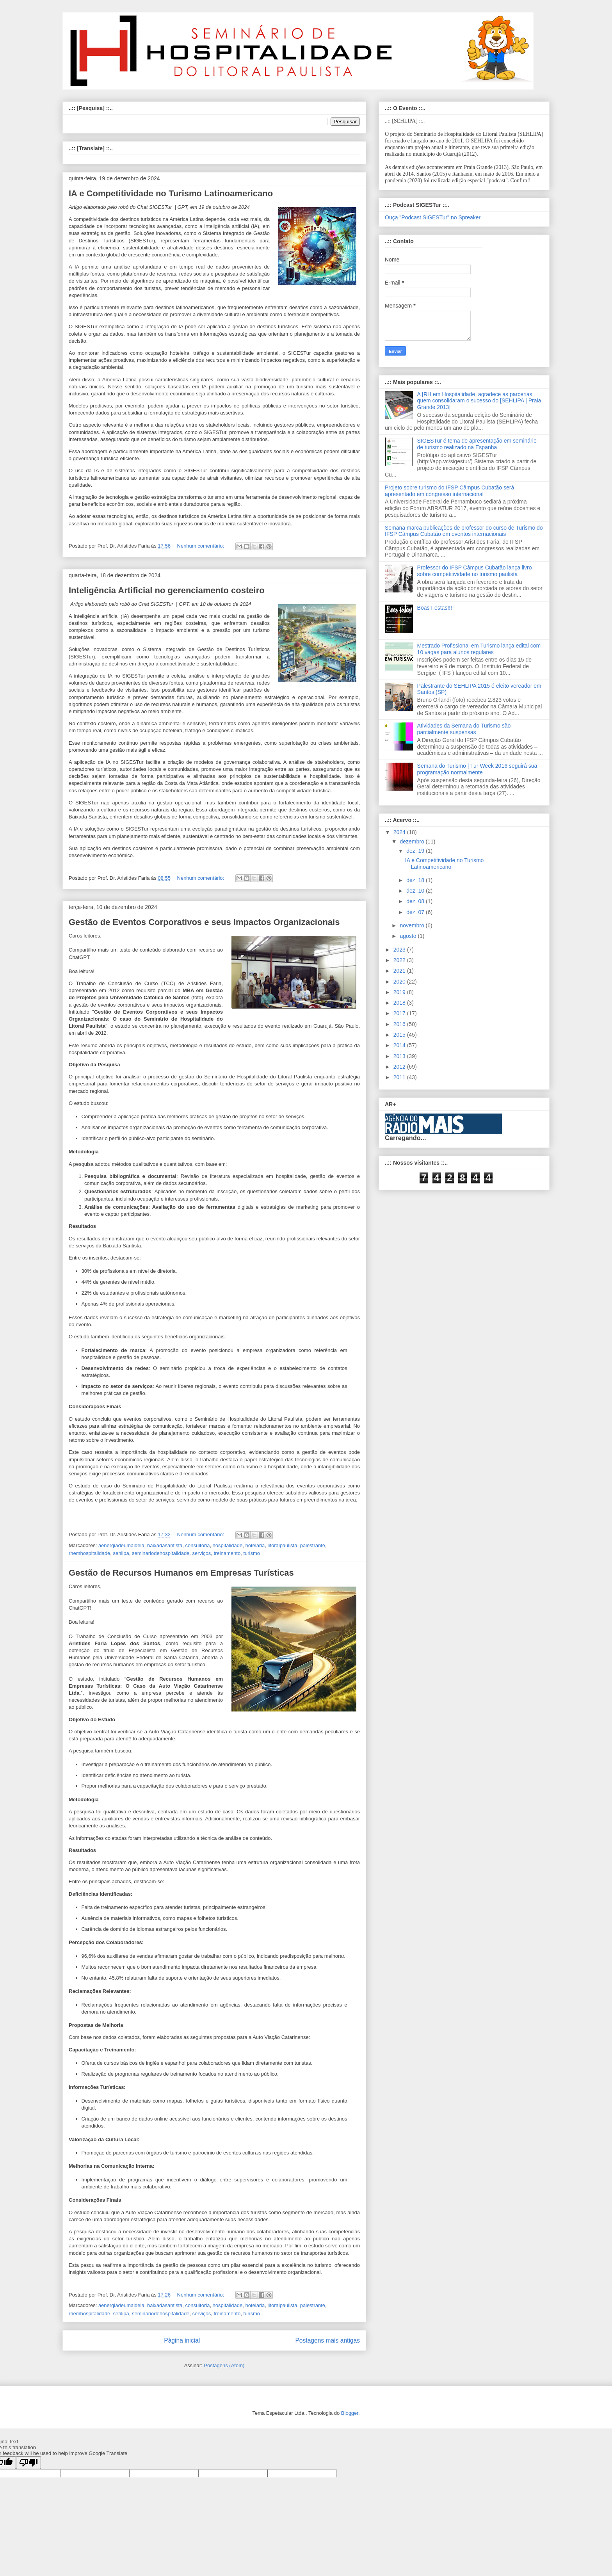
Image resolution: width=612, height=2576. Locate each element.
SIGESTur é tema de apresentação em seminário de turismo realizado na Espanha (477, 444)
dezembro (412, 841)
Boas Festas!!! (434, 608)
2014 (400, 1045)
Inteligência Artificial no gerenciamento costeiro (167, 590)
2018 (400, 1003)
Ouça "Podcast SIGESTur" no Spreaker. (433, 217)
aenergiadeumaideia (121, 1545)
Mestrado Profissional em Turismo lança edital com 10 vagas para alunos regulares (479, 648)
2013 (400, 1056)
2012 (400, 1067)
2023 (400, 949)
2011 (400, 1077)
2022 (400, 960)
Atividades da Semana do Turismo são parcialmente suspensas (464, 728)
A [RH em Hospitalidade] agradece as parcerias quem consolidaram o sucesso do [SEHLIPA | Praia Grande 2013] (479, 401)
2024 (400, 832)
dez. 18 (416, 880)
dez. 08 (416, 901)
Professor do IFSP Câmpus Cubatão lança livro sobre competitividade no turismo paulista (474, 570)
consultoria (197, 1545)
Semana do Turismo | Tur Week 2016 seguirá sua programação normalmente (477, 769)
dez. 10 (416, 891)
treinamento (227, 1553)
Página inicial (182, 2340)
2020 (400, 981)
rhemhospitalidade (89, 1553)
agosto (409, 936)
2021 (400, 971)
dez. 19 (416, 851)
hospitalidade (228, 1545)
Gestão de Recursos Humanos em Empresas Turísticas (181, 1573)
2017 (400, 1013)
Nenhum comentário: (201, 546)
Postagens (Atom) (224, 2365)
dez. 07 (416, 912)
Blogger (349, 2413)
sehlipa (121, 1553)
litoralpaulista (282, 1545)
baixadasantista (164, 1545)
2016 (400, 1024)
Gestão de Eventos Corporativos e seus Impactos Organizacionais (204, 922)
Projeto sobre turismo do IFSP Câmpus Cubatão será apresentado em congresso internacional (449, 490)
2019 (400, 992)
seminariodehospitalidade (160, 1553)
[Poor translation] (28, 2462)
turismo (251, 1553)
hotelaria (255, 1545)
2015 (400, 1035)
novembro (412, 925)
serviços (201, 1553)
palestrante (312, 1545)
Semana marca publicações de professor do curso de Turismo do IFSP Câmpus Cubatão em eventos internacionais (464, 531)
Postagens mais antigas (327, 2340)
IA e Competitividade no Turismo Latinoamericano (171, 193)
